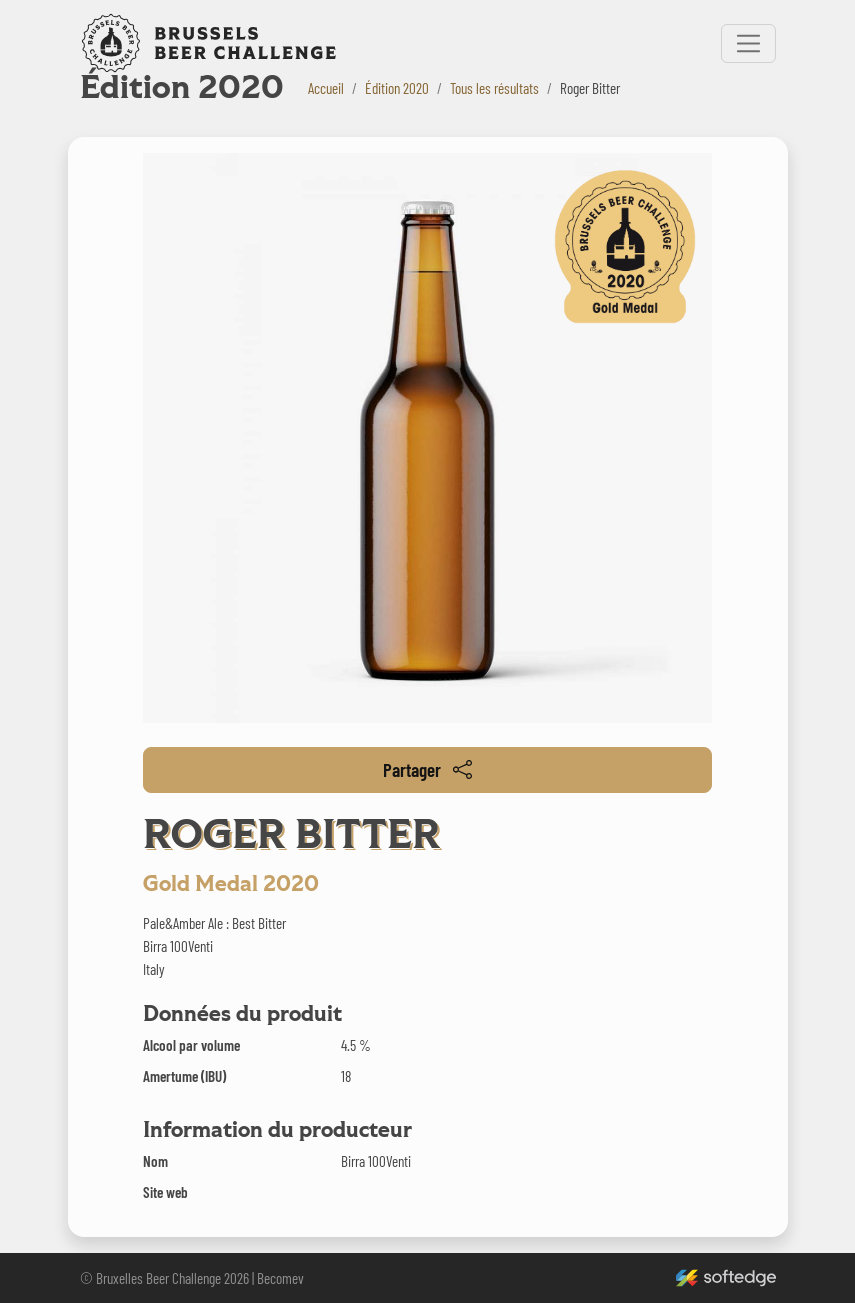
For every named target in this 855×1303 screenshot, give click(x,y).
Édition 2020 (397, 88)
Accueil (326, 88)
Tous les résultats (494, 88)
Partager (427, 769)
